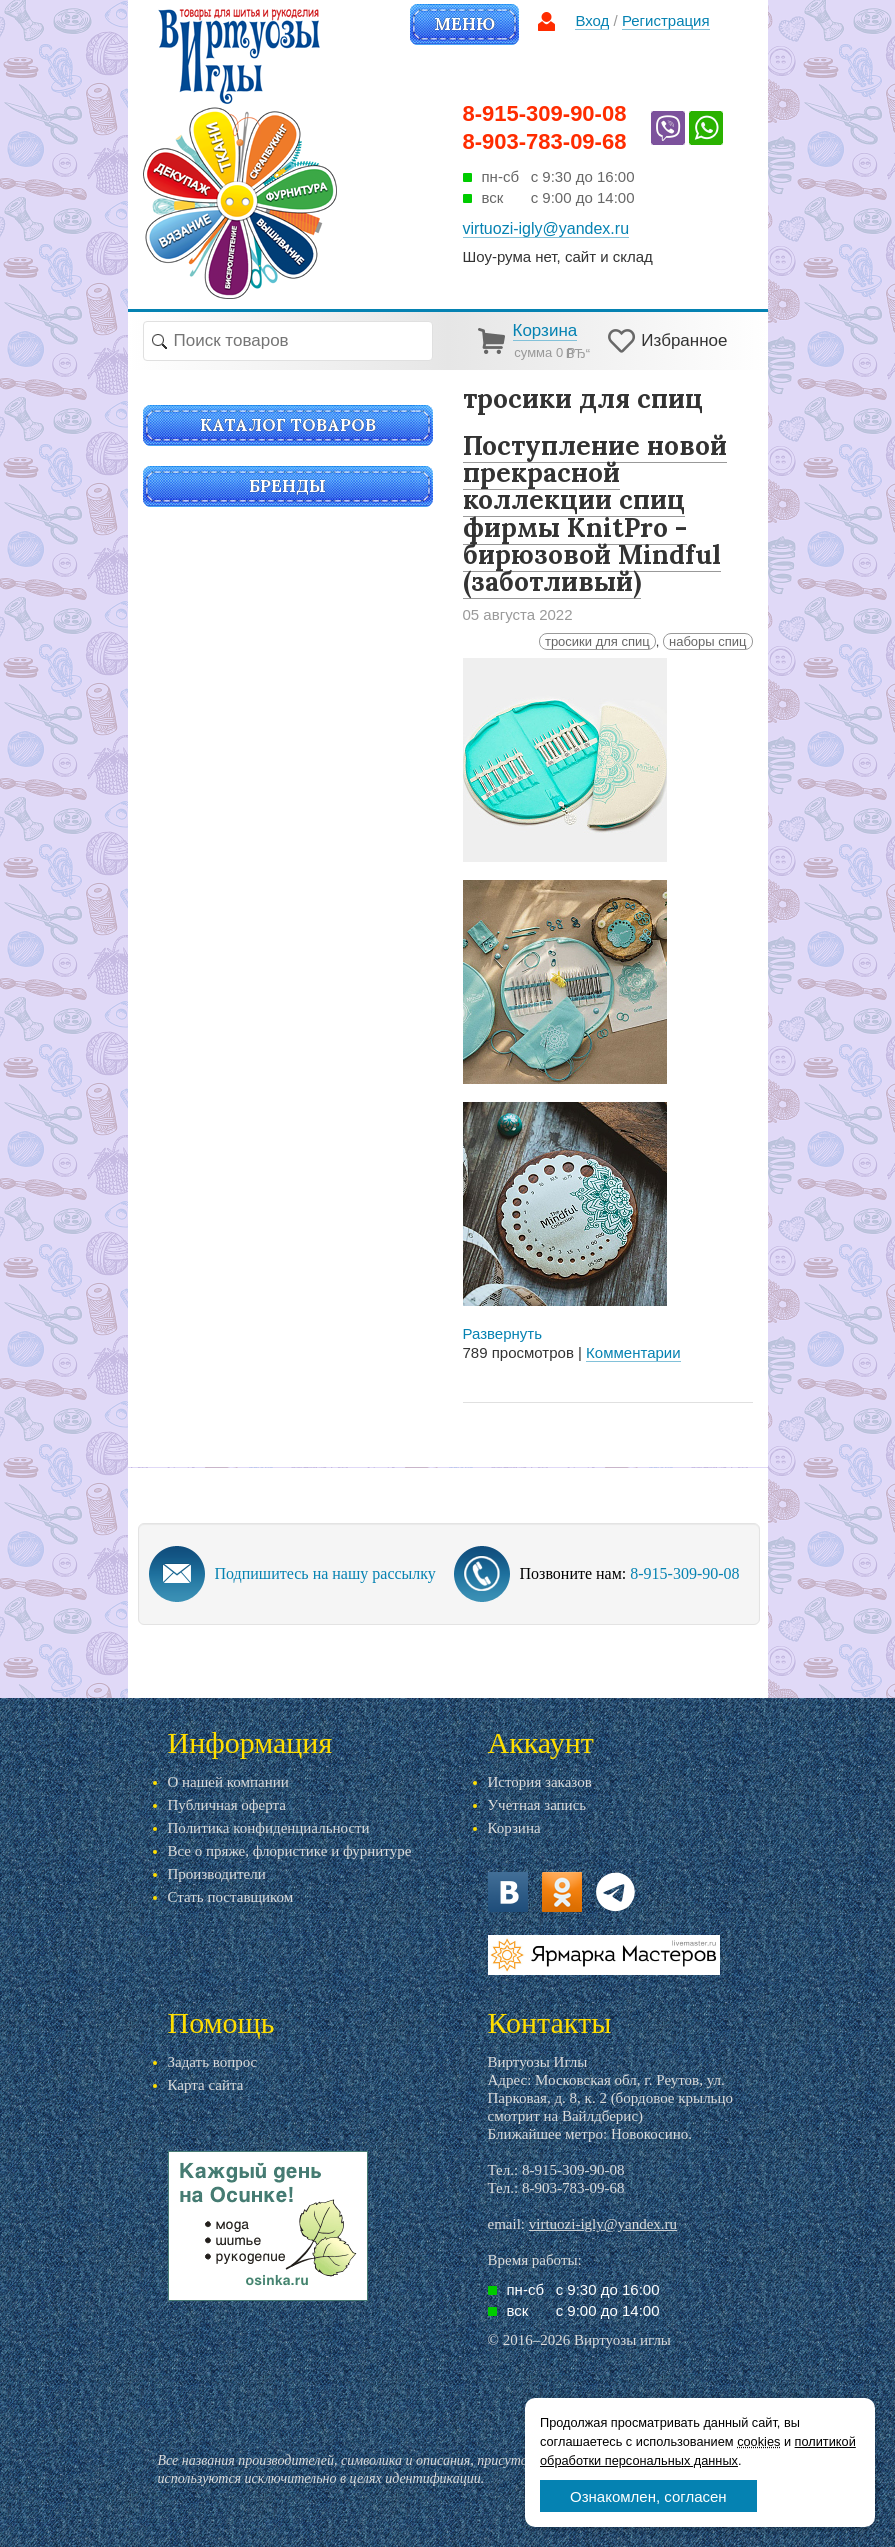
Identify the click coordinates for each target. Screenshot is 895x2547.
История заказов (540, 1782)
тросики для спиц (597, 641)
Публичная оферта (227, 1805)
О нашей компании (228, 1782)
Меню (464, 24)
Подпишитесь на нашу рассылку (325, 1573)
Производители (217, 1874)
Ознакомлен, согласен (648, 2496)
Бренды (287, 486)
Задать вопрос (213, 2062)
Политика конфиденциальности (269, 1828)
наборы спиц (708, 641)
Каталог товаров (288, 425)
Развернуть (503, 1333)
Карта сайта (206, 2085)
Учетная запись (537, 1805)
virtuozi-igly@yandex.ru (603, 2224)
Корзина (514, 1828)
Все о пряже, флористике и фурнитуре (290, 1851)
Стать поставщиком (231, 1897)
